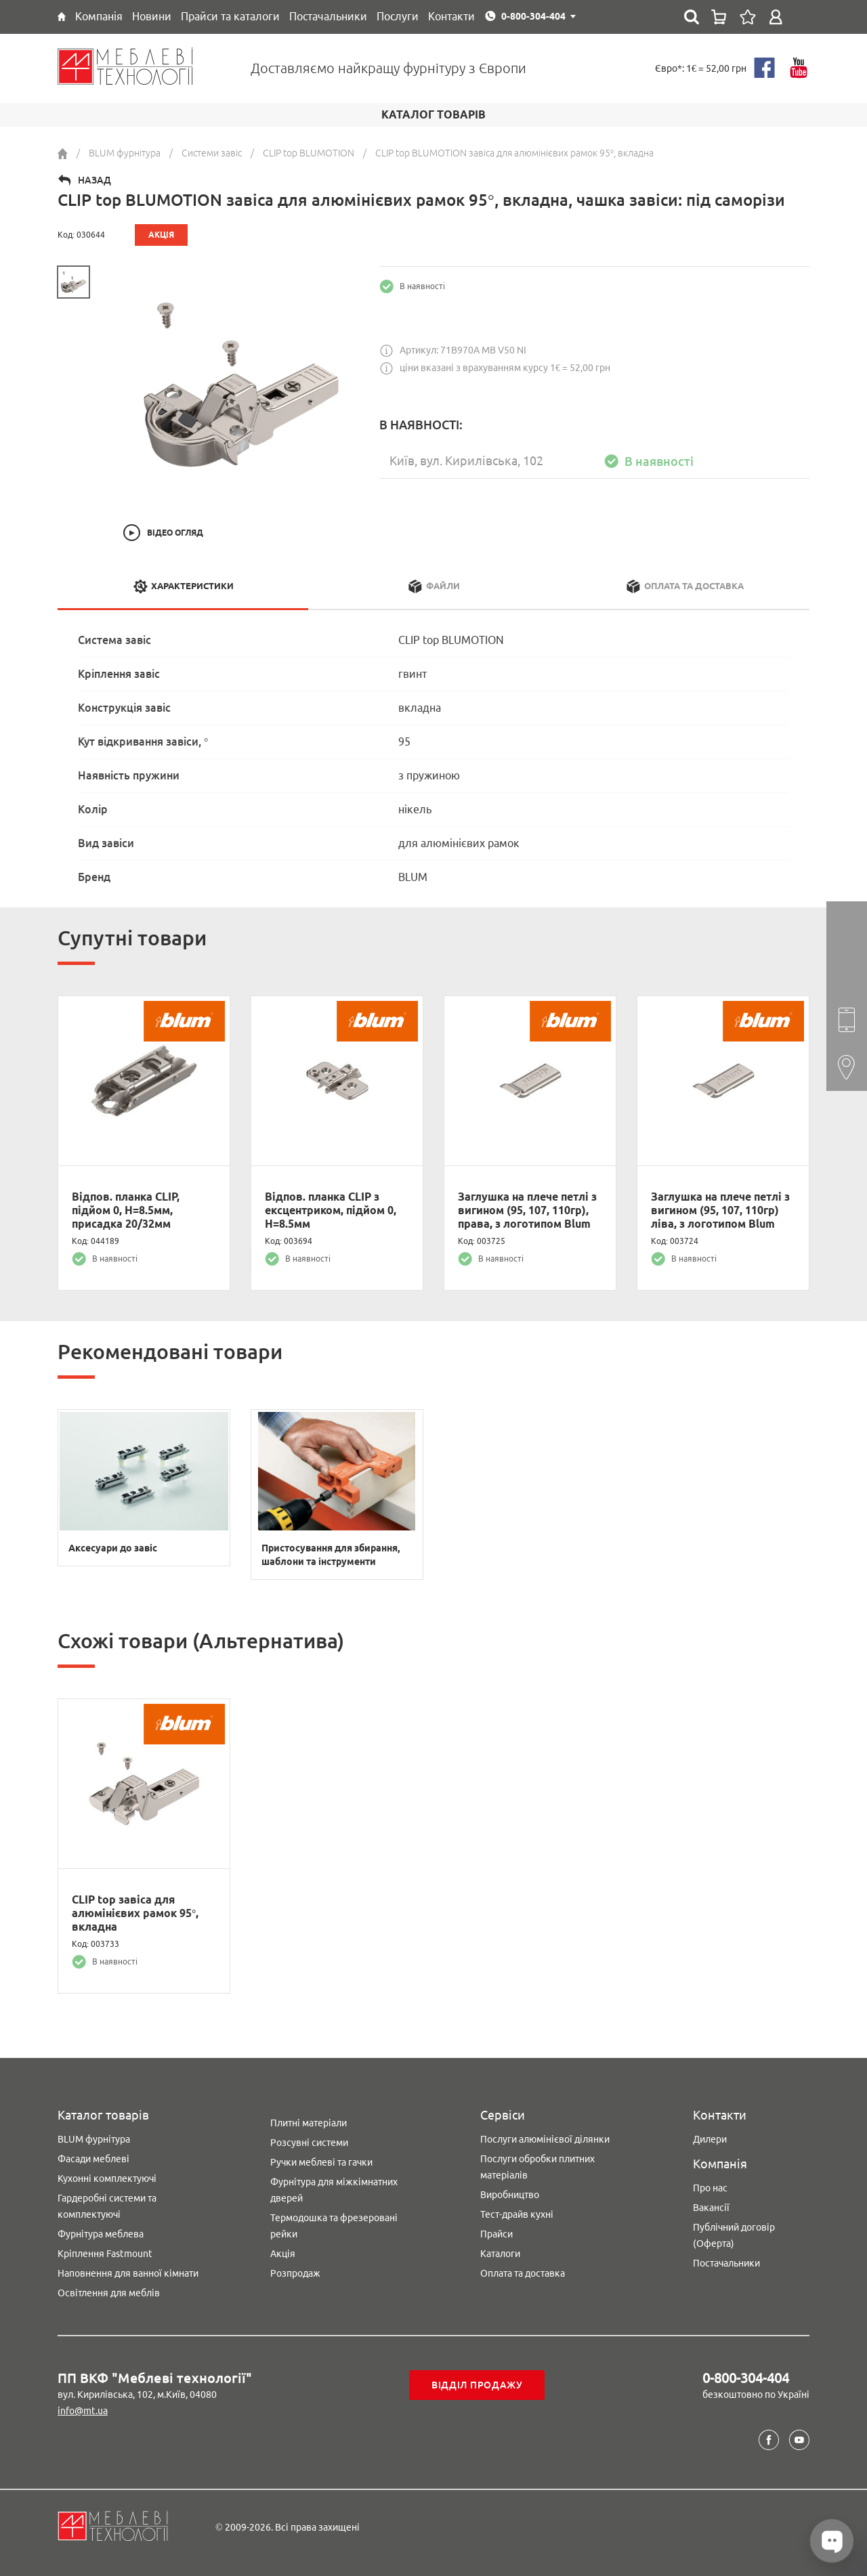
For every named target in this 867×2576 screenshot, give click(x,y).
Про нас (710, 2188)
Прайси (496, 2234)
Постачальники (726, 2263)
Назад (94, 180)
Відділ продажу (477, 2385)
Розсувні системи (309, 2142)
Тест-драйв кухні (516, 2214)
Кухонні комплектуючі (107, 2178)
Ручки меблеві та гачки (321, 2162)
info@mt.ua (83, 2410)
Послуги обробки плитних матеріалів (537, 2167)
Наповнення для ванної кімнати (128, 2273)
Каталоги (500, 2253)
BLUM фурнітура (94, 2139)
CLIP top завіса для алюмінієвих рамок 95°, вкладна (135, 1913)
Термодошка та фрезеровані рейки (334, 2225)
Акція (282, 2253)
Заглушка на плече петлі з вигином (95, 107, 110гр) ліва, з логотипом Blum (720, 1210)
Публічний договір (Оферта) (734, 2235)
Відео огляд (175, 532)
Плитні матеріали (308, 2123)
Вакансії (711, 2207)
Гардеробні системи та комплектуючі (107, 2206)
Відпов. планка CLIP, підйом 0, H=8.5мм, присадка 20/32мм (125, 1210)
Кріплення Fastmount (105, 2253)
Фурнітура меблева (101, 2234)
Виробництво (509, 2194)
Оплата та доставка (522, 2273)
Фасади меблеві (93, 2158)
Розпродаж (295, 2273)
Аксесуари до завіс (112, 1548)
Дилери (710, 2139)
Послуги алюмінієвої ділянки (545, 2139)
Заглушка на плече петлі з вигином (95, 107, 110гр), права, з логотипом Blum (527, 1210)
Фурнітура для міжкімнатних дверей (334, 2190)
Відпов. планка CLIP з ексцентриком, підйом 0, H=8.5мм (330, 1210)
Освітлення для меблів (109, 2293)
